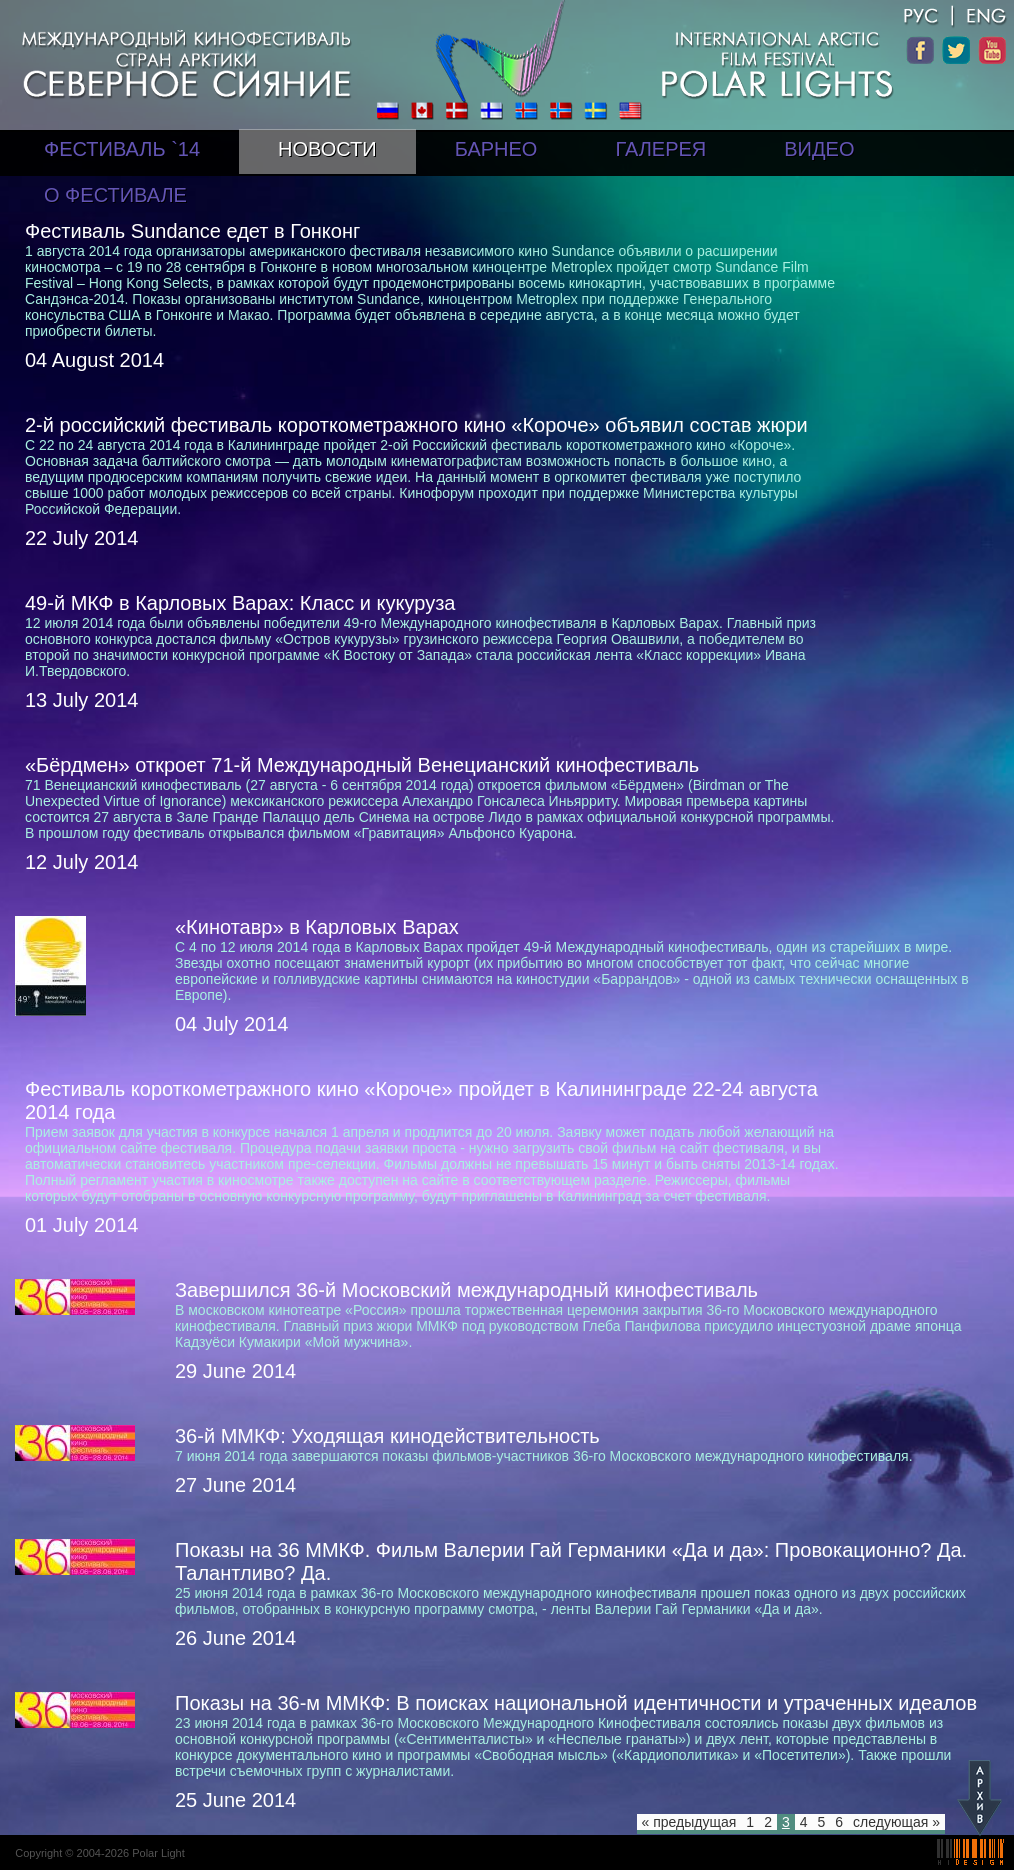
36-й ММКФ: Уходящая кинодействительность (387, 1436)
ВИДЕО (819, 149)
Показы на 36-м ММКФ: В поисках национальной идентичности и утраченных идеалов (576, 1703)
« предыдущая (689, 1822)
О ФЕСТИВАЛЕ (115, 195)
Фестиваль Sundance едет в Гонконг (192, 231)
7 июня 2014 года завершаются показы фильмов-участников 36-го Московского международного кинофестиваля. (544, 1456)
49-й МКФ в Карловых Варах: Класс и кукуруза (240, 603)
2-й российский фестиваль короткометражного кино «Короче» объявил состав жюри (416, 425)
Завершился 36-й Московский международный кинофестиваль (466, 1290)
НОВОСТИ (327, 149)
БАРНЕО (496, 149)
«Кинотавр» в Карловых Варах (317, 927)
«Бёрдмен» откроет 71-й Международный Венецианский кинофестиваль (362, 765)
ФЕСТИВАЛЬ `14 (122, 149)
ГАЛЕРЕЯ (660, 149)
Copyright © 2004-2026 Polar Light (100, 1853)
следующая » (896, 1822)
